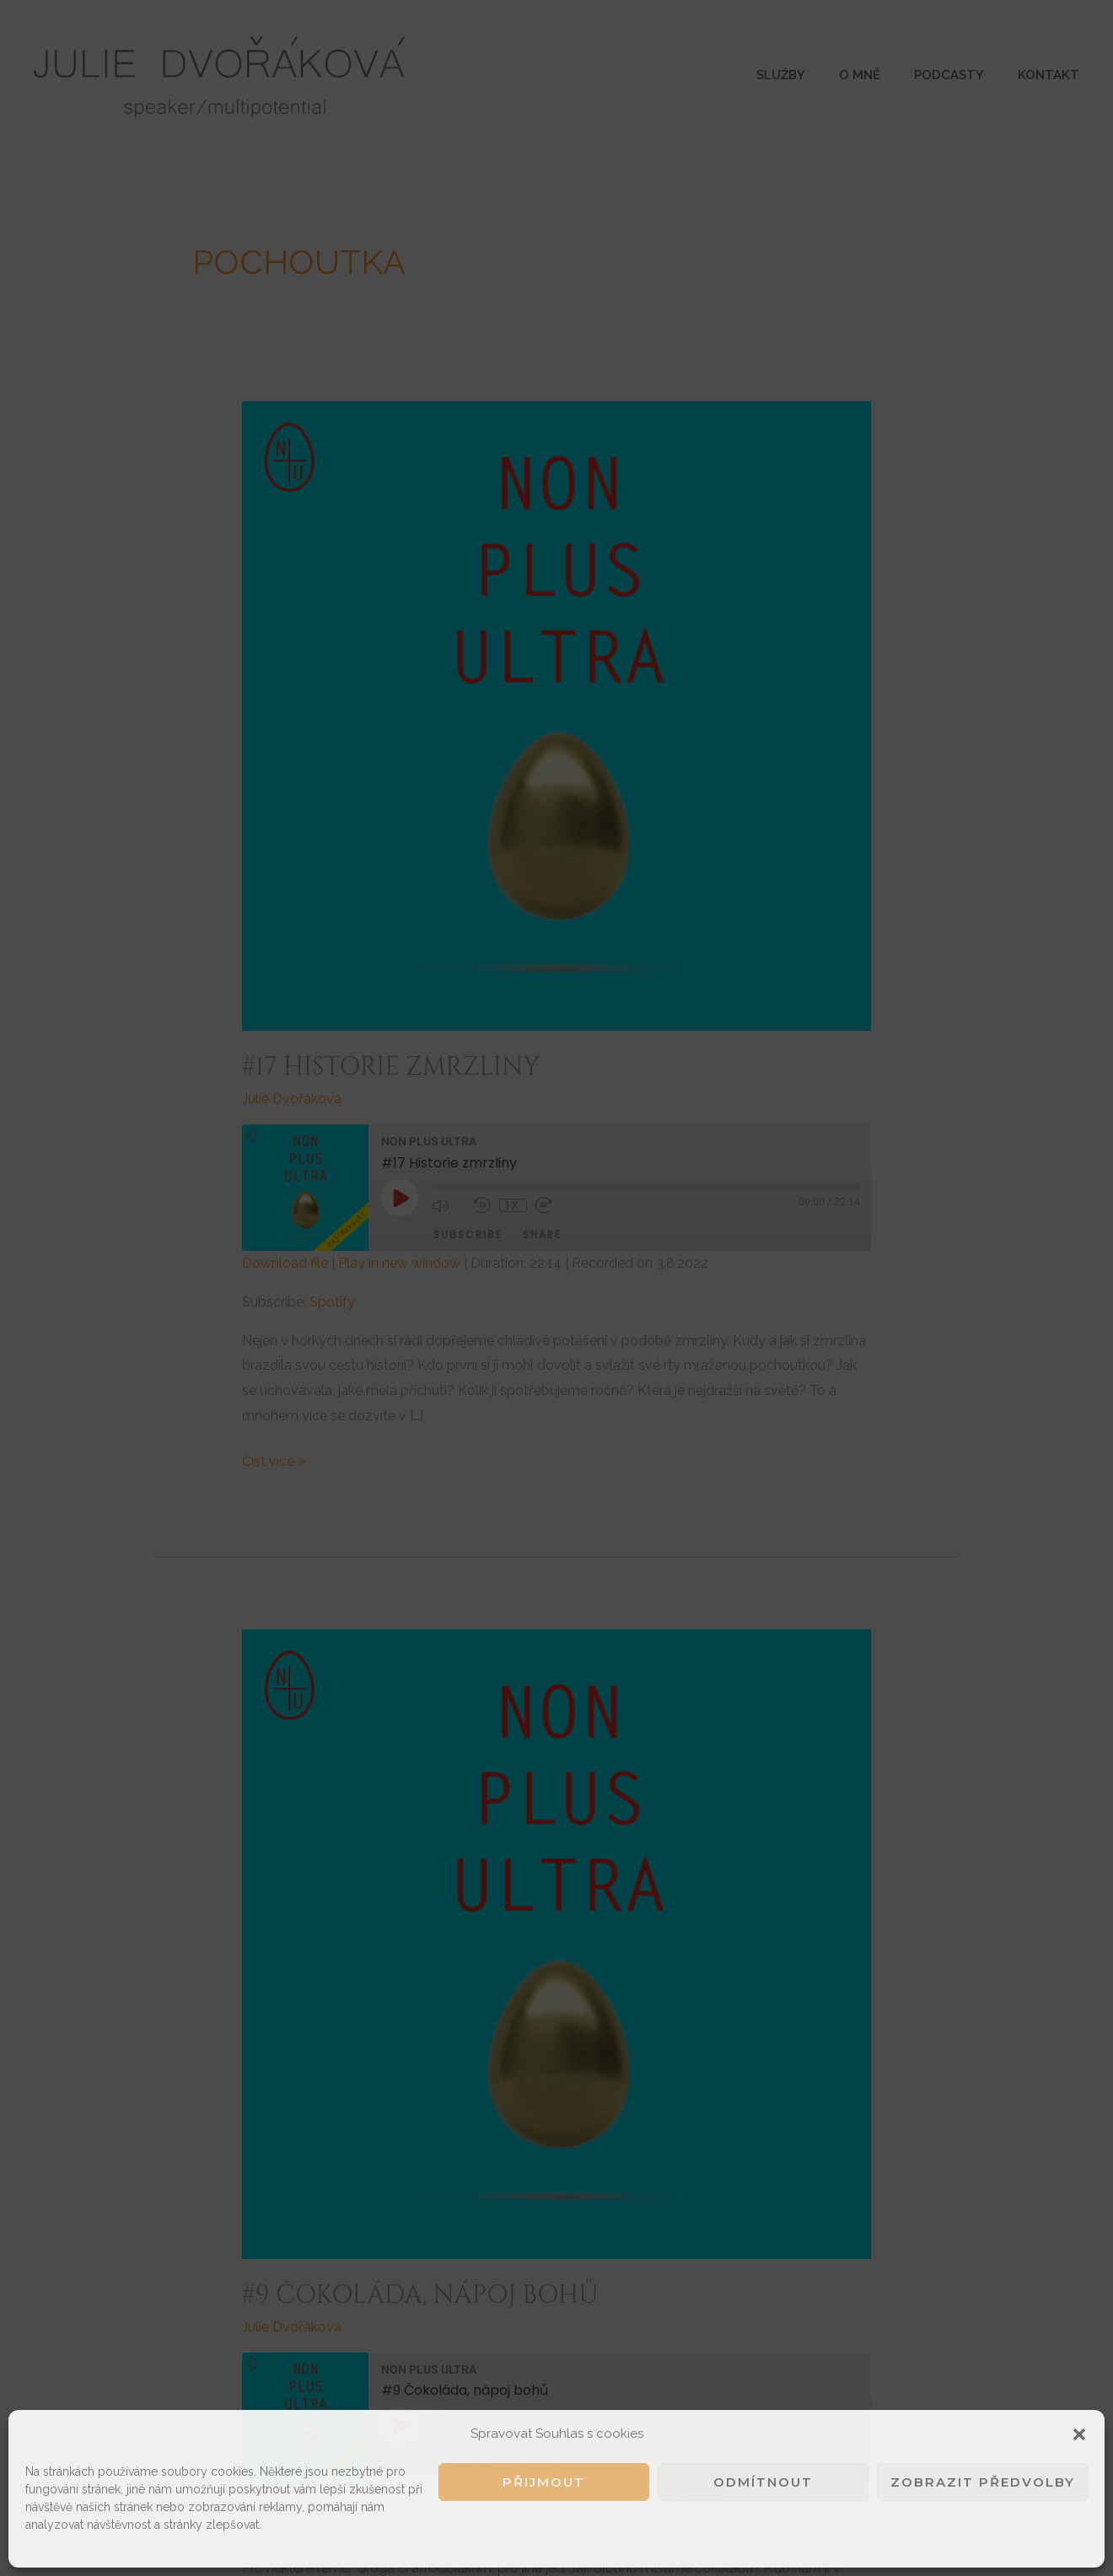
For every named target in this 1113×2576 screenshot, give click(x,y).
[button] (1079, 2434)
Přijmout (544, 2482)
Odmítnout (763, 2482)
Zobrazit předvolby (982, 2482)
